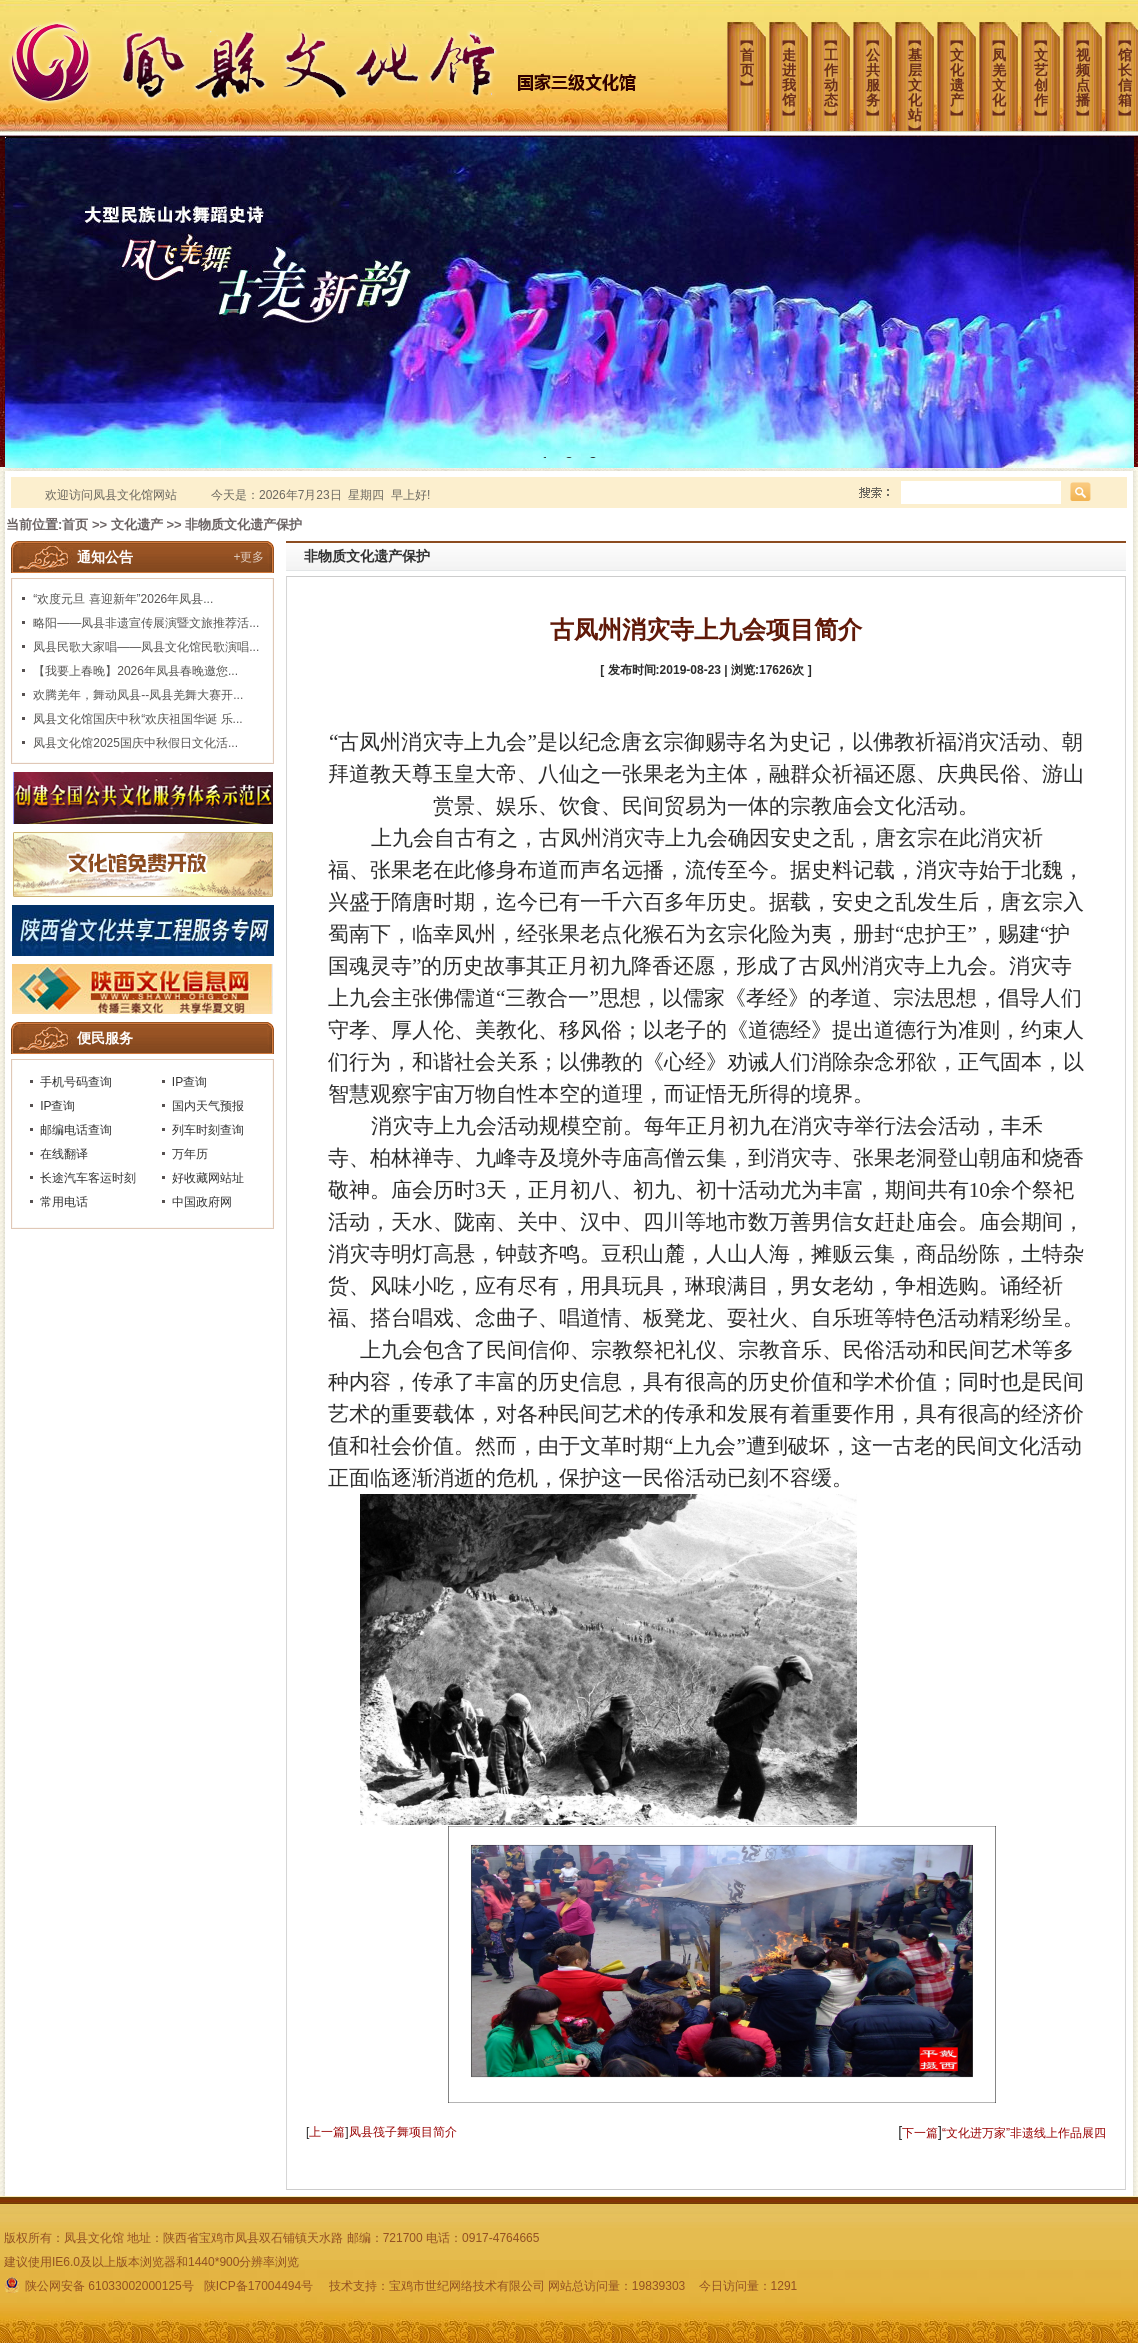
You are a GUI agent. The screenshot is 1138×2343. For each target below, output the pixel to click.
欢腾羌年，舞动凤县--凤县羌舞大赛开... (138, 695)
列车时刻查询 (208, 1130)
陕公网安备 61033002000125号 (100, 2286)
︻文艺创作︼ (1047, 70)
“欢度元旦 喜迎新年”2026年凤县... (123, 599)
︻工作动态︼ (837, 70)
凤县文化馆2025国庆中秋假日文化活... (135, 743)
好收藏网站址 (208, 1178)
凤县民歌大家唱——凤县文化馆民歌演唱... (146, 647)
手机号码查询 (76, 1082)
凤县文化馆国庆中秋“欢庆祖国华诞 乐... (137, 719)
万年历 (190, 1154)
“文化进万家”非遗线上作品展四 (1024, 2133)
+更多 (248, 557)
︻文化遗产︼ (963, 70)
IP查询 (189, 1082)
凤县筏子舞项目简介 (403, 2132)
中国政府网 (202, 1202)
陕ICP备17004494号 (258, 2286)
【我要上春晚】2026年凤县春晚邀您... (135, 671)
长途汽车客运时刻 (88, 1178)
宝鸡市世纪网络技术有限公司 (467, 2286)
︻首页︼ (753, 55)
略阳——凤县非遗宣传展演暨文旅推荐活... (146, 623)
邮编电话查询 (76, 1130)
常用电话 (64, 1202)
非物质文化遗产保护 (243, 524)
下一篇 (920, 2133)
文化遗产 (137, 524)
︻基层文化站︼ (921, 75)
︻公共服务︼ (879, 70)
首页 (75, 524)
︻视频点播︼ (1089, 70)
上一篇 (327, 2132)
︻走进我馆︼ (795, 70)
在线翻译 (64, 1154)
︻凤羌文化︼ (1005, 70)
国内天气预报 (208, 1106)
